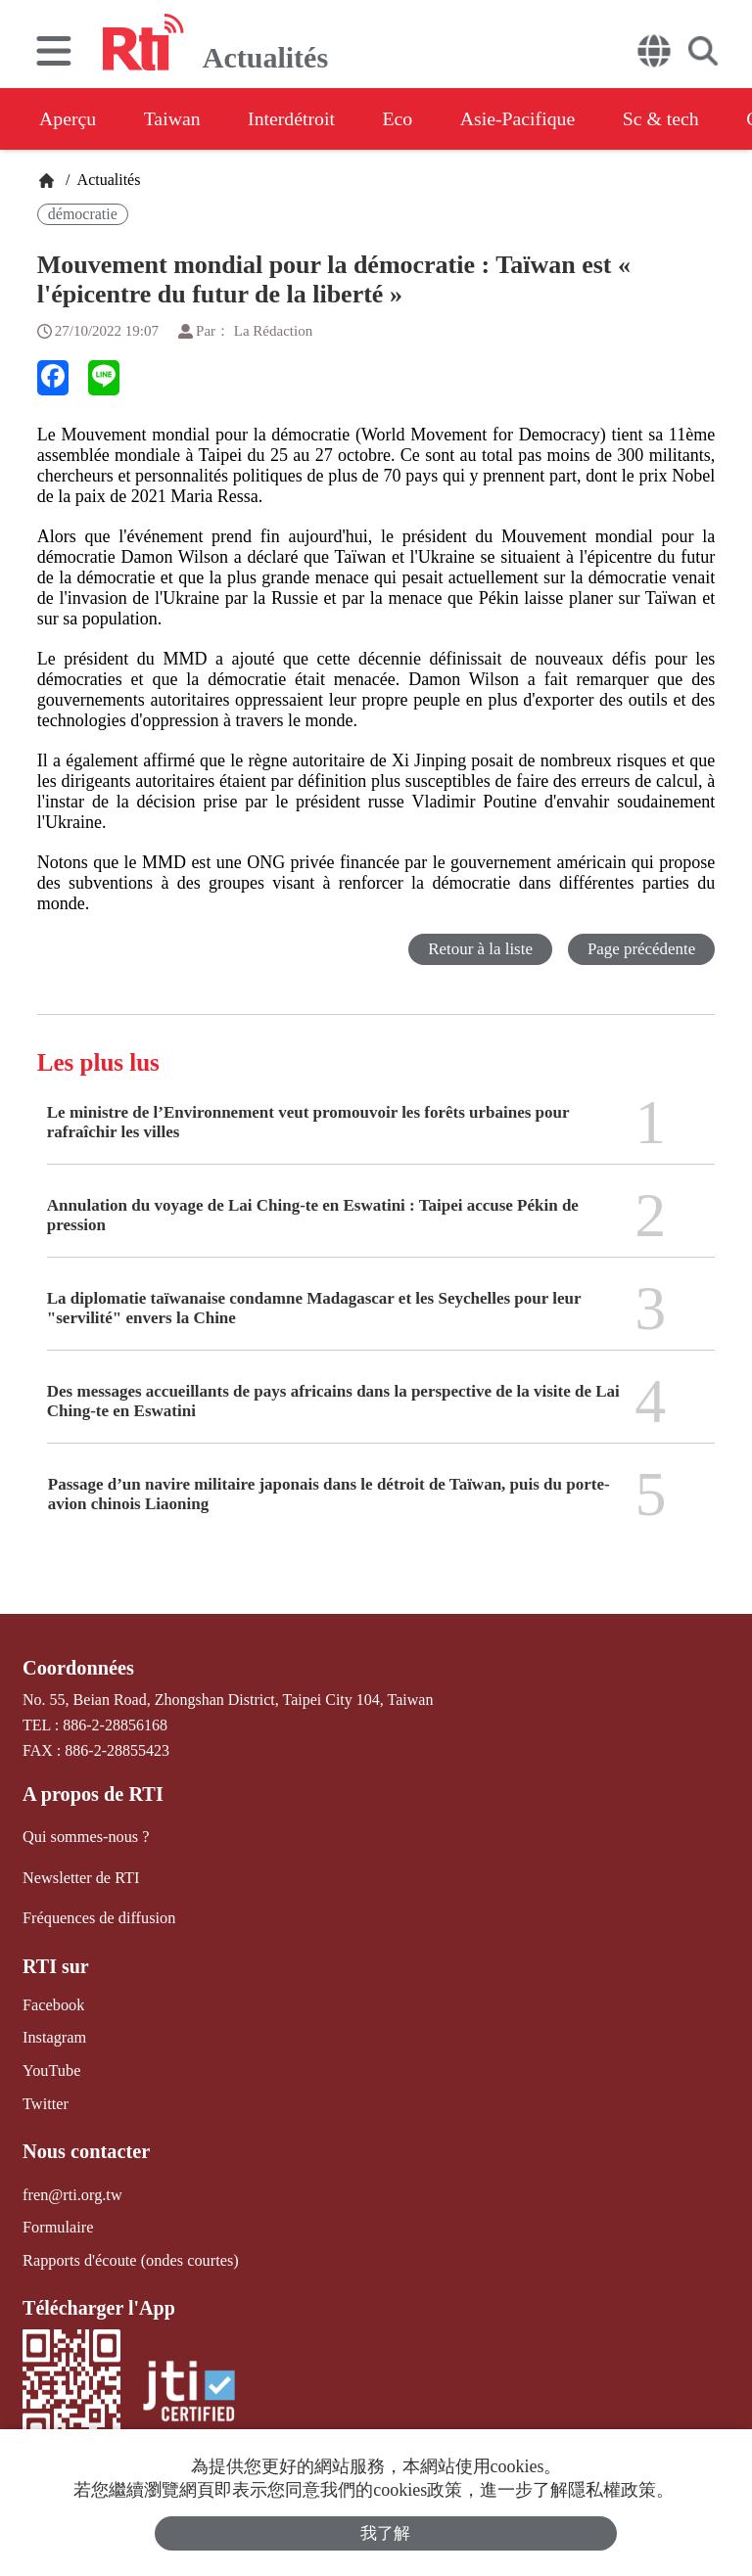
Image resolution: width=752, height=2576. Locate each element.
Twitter (45, 2101)
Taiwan (175, 118)
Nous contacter (85, 2148)
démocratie (83, 214)
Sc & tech (672, 118)
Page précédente (641, 949)
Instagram (54, 2035)
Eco (404, 118)
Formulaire (57, 2223)
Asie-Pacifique (527, 118)
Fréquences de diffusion (97, 1917)
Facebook (53, 2003)
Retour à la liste (479, 949)
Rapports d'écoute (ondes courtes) (129, 2255)
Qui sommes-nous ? (85, 1836)
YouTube (51, 2067)
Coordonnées (77, 1668)
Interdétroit (296, 118)
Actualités (106, 179)
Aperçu (68, 118)
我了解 (386, 2533)
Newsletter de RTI (80, 1876)
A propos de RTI (92, 1794)
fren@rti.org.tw (71, 2191)
